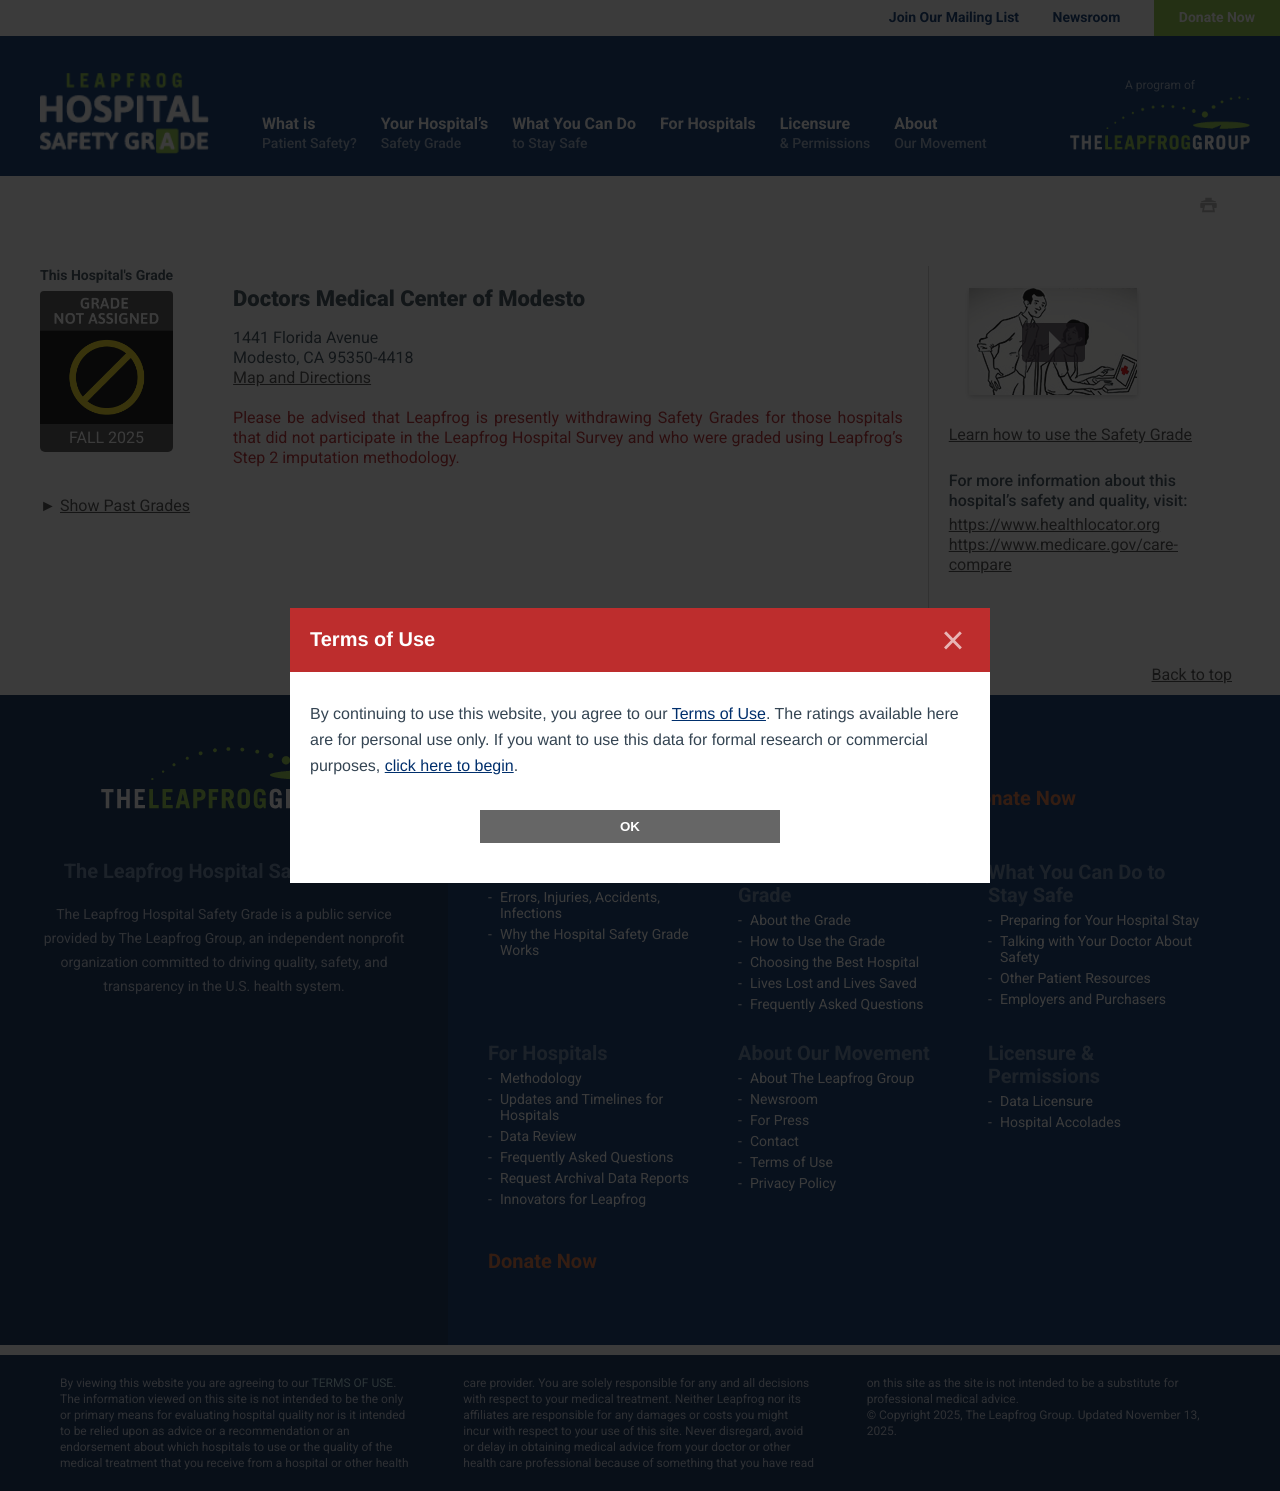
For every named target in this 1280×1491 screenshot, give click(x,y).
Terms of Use (719, 714)
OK (630, 826)
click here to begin (449, 766)
